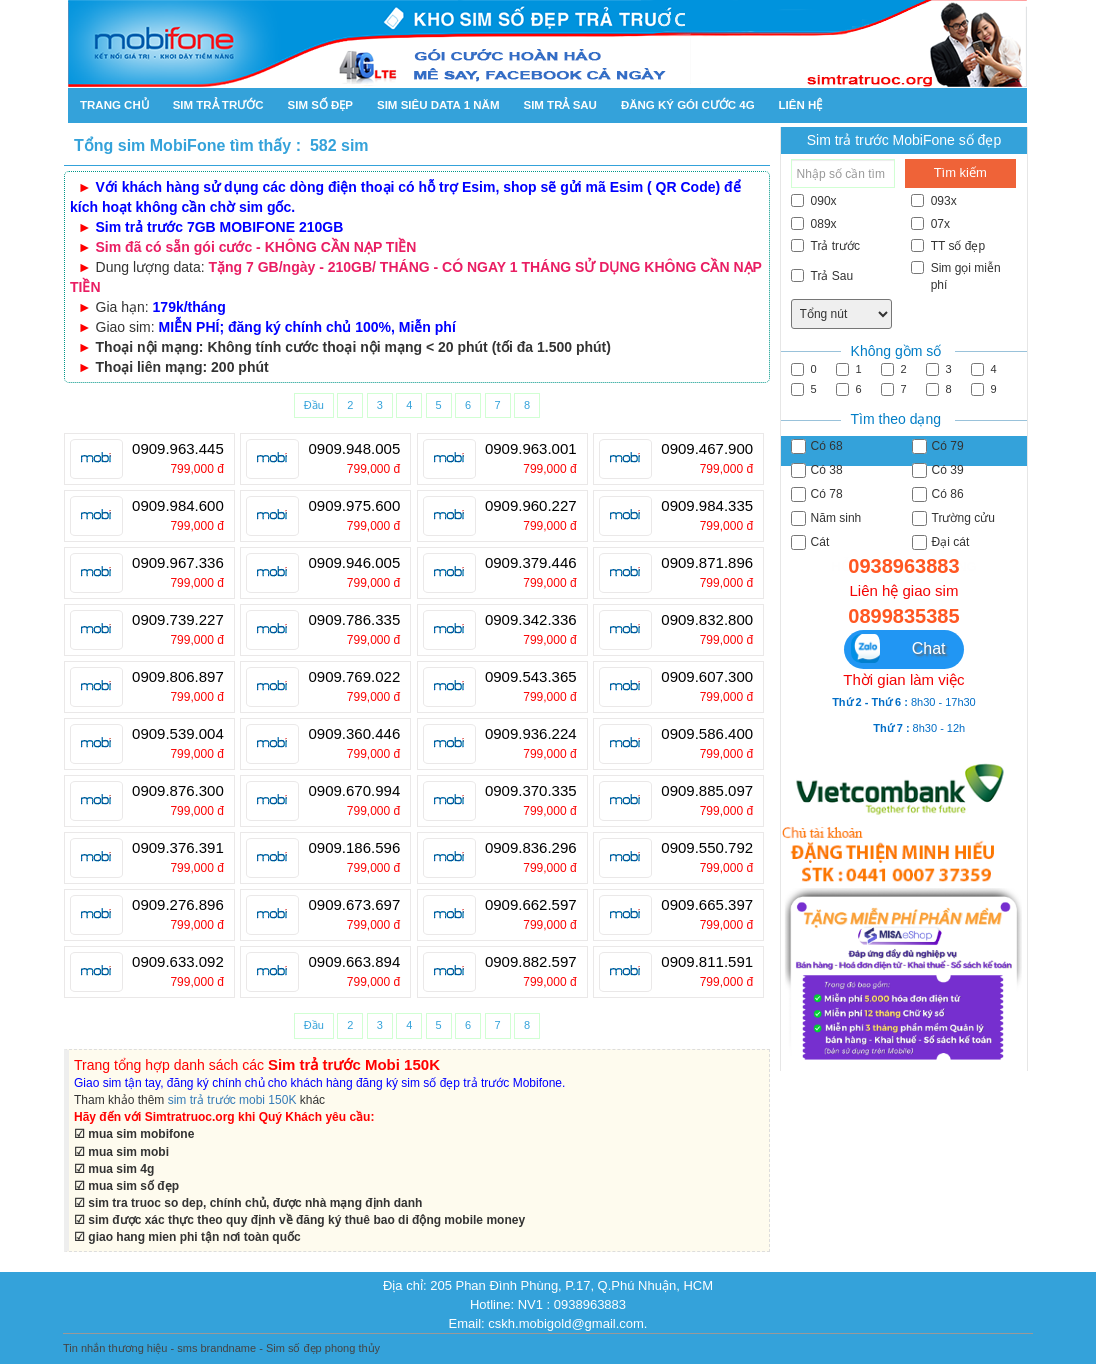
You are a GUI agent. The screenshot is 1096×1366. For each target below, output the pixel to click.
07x (930, 224)
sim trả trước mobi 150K (232, 1100)
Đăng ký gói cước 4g (688, 105)
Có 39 (938, 470)
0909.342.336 (531, 620)
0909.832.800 (707, 620)
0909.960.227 (531, 506)
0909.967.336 (178, 563)
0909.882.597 (531, 962)
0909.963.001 (531, 449)
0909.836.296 (531, 848)
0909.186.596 (354, 848)
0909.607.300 (707, 677)
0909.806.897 (178, 677)
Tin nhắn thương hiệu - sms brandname (159, 1348)
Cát (810, 542)
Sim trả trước (218, 105)
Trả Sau (822, 276)
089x (814, 224)
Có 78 (817, 494)
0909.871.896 (707, 563)
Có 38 (817, 470)
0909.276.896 (178, 905)
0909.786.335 (354, 620)
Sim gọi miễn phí (956, 276)
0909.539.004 (178, 734)
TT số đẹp (948, 246)
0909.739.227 (178, 620)
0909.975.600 (354, 506)
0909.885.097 (707, 791)
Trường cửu (953, 518)
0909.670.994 (354, 791)
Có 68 (817, 446)
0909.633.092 (178, 962)
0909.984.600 (178, 506)
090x (814, 201)
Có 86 (938, 494)
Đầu (314, 405)
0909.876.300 (178, 791)
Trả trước (826, 246)
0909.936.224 (531, 734)
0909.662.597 (531, 905)
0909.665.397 (707, 905)
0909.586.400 (707, 734)
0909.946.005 (354, 563)
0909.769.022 (354, 677)
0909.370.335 (531, 791)
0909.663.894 (354, 962)
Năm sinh (826, 518)
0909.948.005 (354, 449)
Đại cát (941, 542)
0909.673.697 (354, 905)
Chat (898, 648)
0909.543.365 (531, 677)
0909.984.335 (707, 506)
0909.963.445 (178, 449)
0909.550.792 (707, 848)
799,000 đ (196, 469)
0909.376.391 (178, 848)
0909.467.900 (707, 449)
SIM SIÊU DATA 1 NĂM (438, 105)
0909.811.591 (707, 962)
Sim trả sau (559, 105)
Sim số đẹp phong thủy (323, 1348)
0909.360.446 (354, 734)
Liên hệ (801, 105)
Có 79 (938, 446)
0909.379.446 (531, 563)
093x (934, 201)
